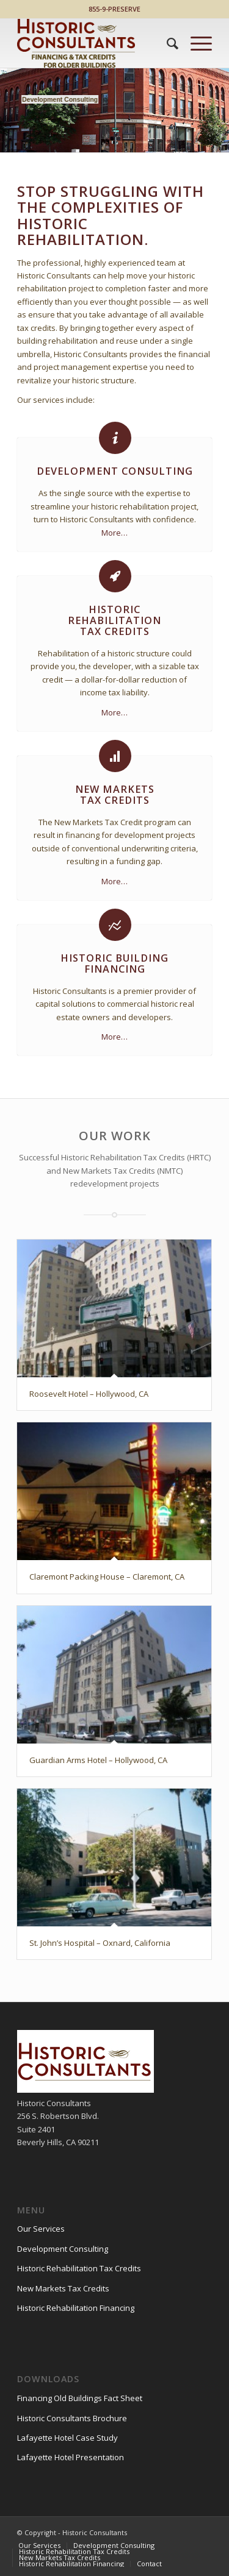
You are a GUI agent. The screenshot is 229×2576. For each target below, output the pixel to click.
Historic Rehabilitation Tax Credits (79, 2268)
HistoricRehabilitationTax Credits (114, 620)
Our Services (41, 2228)
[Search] (166, 43)
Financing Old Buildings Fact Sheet (79, 2398)
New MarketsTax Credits (114, 794)
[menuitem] (166, 43)
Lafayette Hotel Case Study (67, 2437)
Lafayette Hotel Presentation (70, 2457)
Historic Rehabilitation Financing (75, 2307)
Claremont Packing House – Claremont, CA (106, 1576)
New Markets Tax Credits (63, 2288)
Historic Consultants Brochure (72, 2418)
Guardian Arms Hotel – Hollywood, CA (98, 1760)
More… (114, 532)
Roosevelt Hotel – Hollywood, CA (88, 1393)
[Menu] (195, 43)
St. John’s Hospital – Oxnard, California (99, 1942)
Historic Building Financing (114, 963)
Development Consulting (115, 471)
